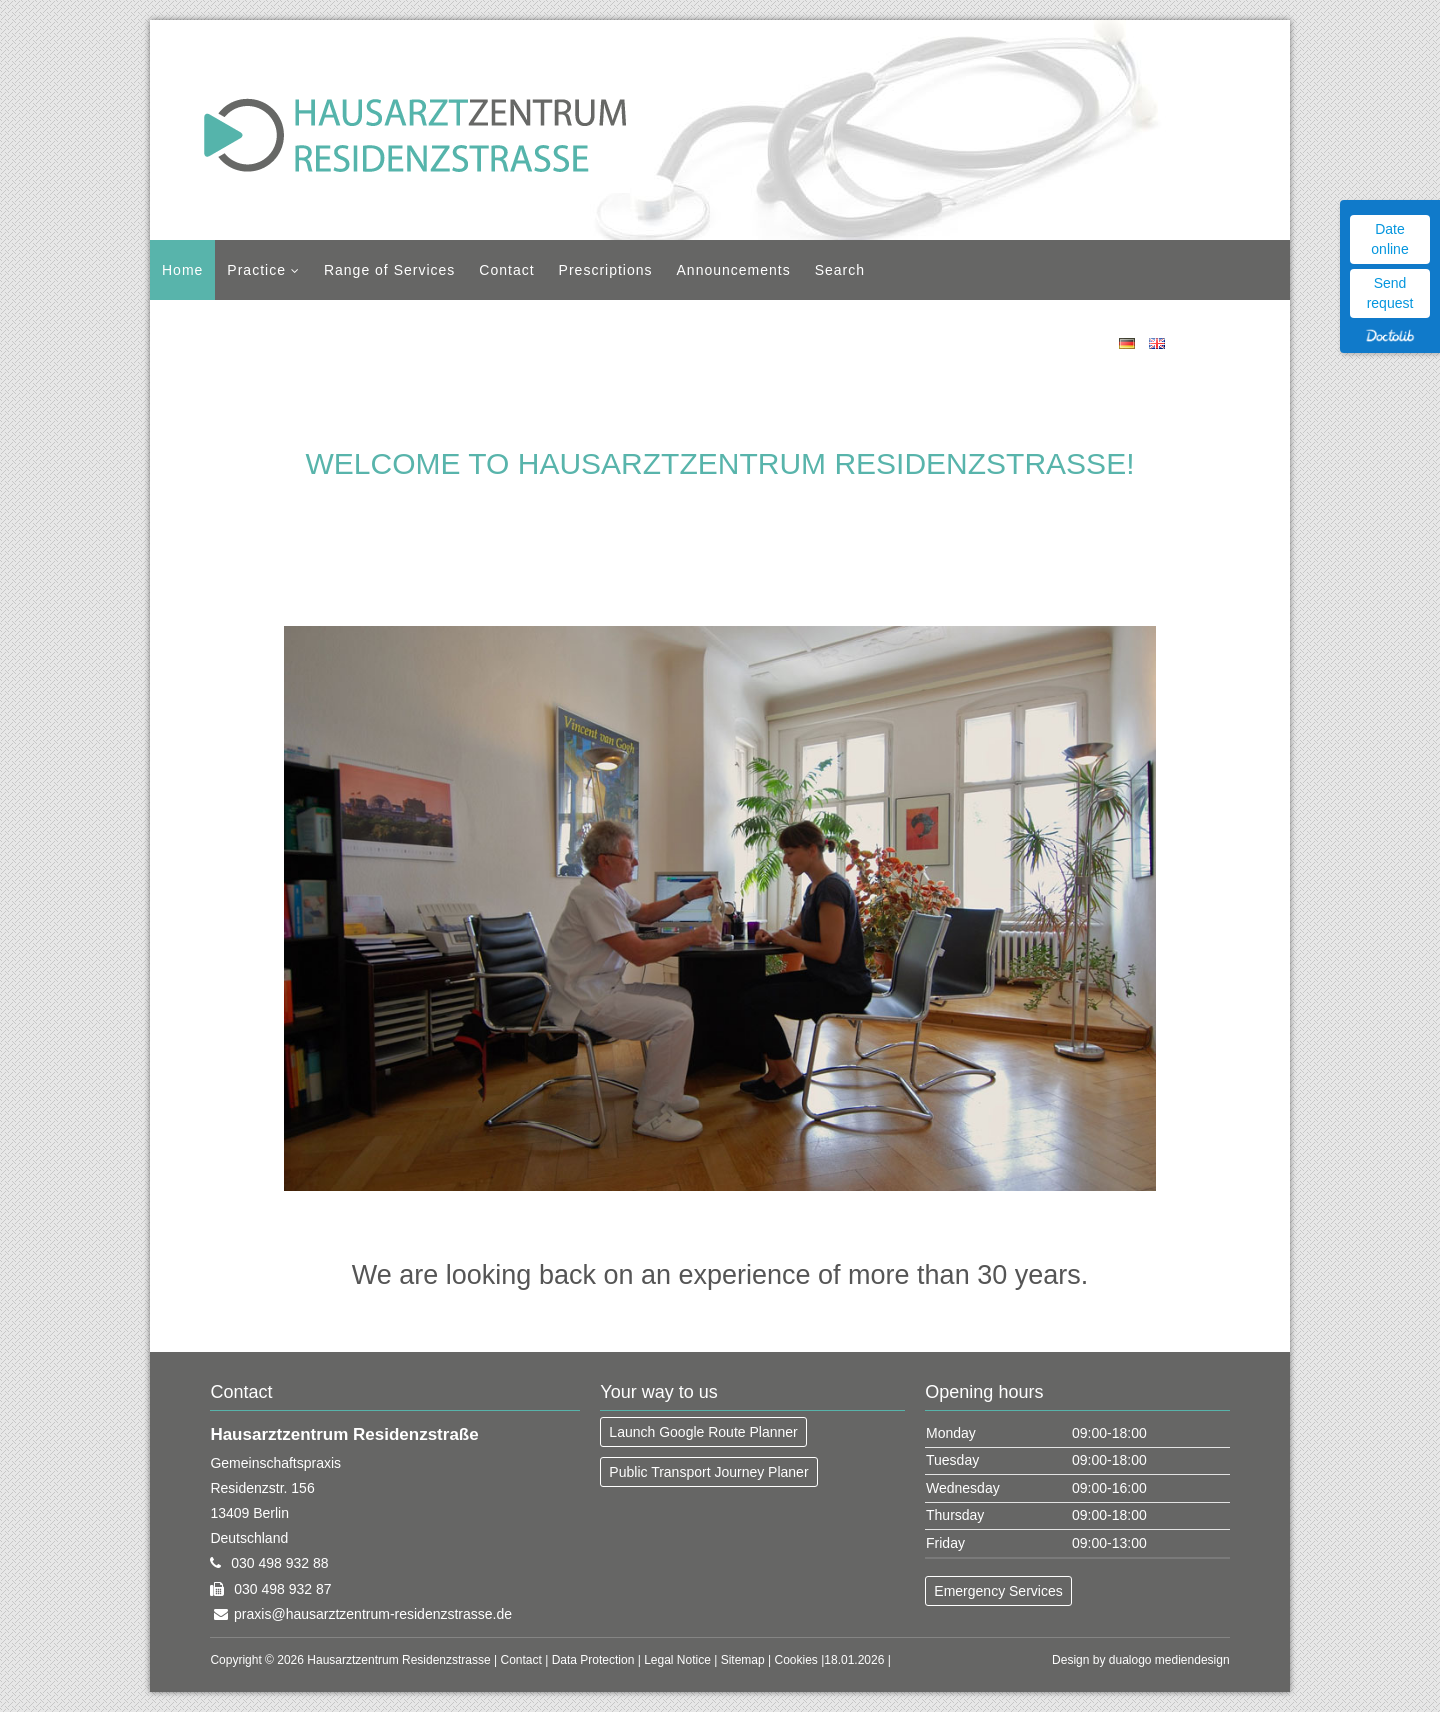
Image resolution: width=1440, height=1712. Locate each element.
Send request (1390, 293)
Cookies (796, 1660)
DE (1127, 343)
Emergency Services (998, 1591)
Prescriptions (606, 270)
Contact (506, 270)
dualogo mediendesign (1169, 1660)
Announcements (734, 270)
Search (840, 270)
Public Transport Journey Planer (708, 1472)
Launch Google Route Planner (703, 1432)
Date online (1389, 239)
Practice (256, 270)
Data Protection (593, 1660)
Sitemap (743, 1660)
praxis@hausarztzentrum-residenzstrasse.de (373, 1614)
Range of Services (389, 270)
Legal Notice (677, 1660)
